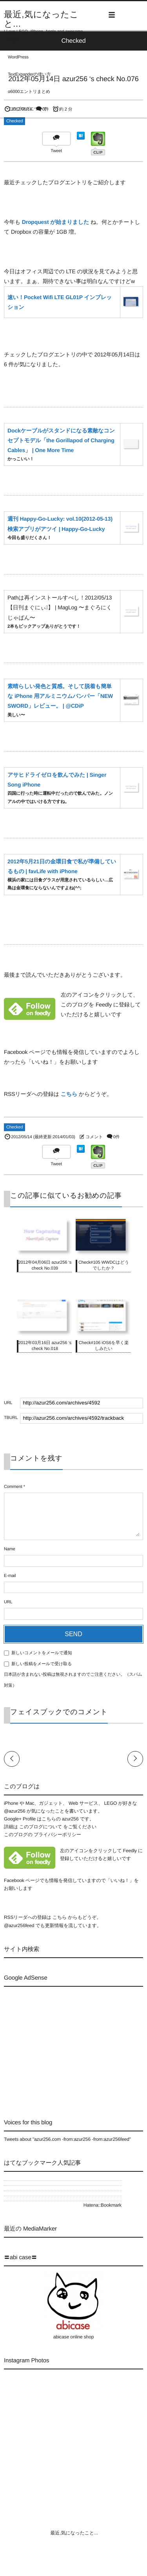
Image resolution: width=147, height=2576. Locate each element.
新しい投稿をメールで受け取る (41, 1664)
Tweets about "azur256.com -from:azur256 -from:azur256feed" (67, 2139)
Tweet (56, 151)
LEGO (14, 40)
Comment (13, 1486)
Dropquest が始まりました (55, 222)
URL (8, 1602)
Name (9, 1549)
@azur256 (14, 1811)
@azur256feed (19, 1925)
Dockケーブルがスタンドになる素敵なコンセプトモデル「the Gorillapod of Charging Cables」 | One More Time (61, 440)
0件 (116, 1137)
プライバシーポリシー (57, 1834)
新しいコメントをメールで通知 (41, 1653)
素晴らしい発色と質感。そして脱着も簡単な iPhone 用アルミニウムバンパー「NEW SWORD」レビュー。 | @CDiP (60, 696)
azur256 (71, 1819)
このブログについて (27, 109)
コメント (94, 1137)
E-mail (10, 1575)
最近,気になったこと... (41, 19)
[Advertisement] (70, 2045)
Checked (14, 121)
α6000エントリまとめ (29, 91)
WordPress (18, 57)
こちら (69, 1094)
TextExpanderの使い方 (29, 74)
